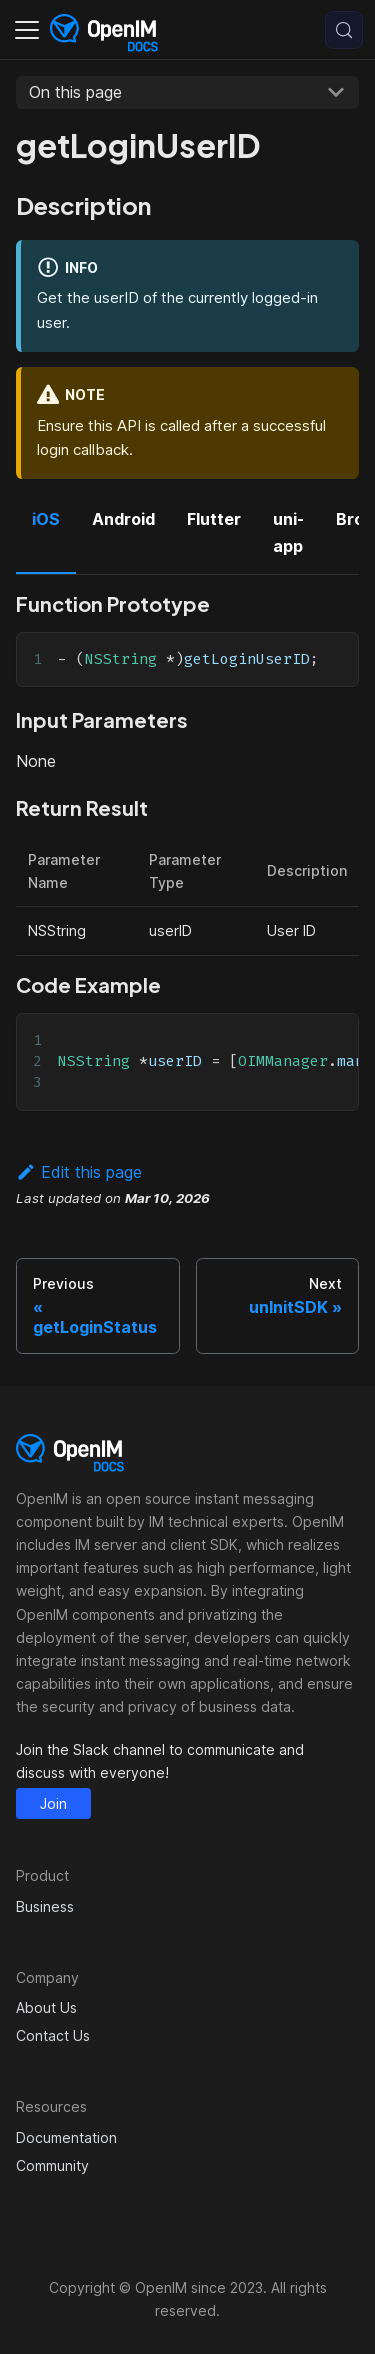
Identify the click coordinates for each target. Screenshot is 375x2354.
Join (53, 1803)
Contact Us (53, 2035)
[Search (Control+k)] (344, 30)
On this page (75, 92)
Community (52, 2165)
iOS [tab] (46, 519)
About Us (46, 2007)
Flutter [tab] (214, 519)
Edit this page (79, 1172)
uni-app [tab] (288, 532)
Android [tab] (123, 519)
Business (45, 1906)
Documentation (66, 2137)
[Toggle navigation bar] (27, 30)
